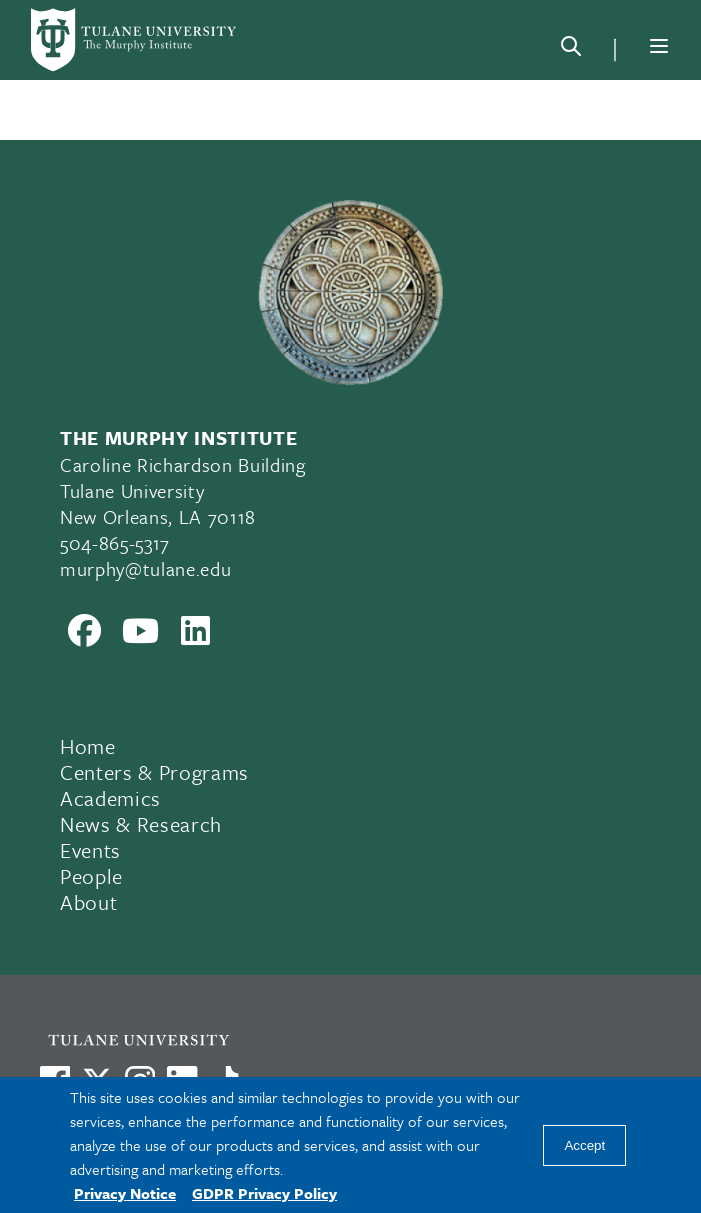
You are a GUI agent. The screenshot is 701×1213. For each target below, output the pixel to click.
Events (90, 850)
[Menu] (659, 46)
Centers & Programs (154, 772)
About (88, 902)
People (91, 876)
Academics (110, 798)
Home (88, 746)
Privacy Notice (125, 1193)
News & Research (141, 824)
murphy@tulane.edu (145, 568)
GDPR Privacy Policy (264, 1193)
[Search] (571, 50)
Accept (584, 1145)
